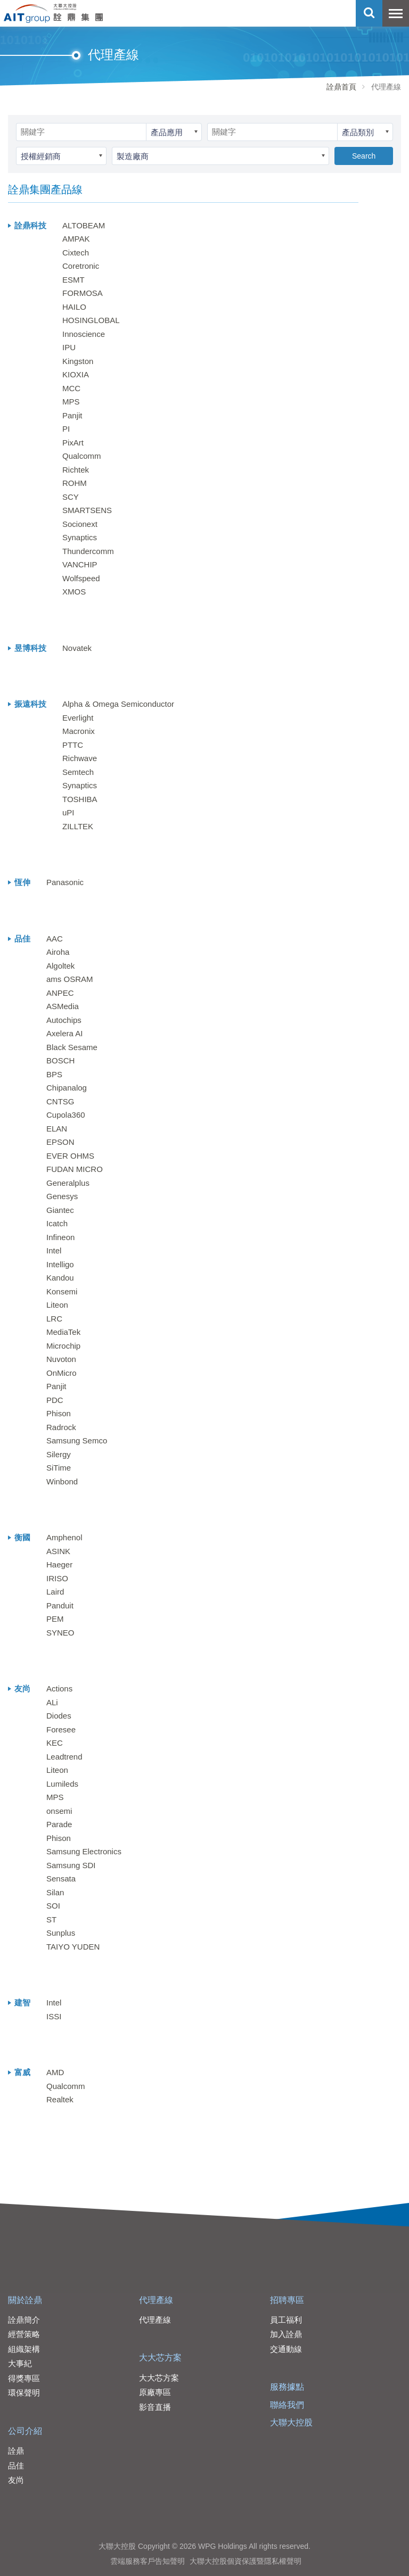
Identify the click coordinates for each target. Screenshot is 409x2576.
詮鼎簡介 (24, 2319)
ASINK (58, 1551)
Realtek (59, 2099)
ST (51, 1919)
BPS (54, 1074)
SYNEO (60, 1632)
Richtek (75, 469)
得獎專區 (24, 2378)
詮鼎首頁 (341, 86)
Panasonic (65, 882)
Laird (55, 1591)
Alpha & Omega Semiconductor (118, 703)
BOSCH (60, 1060)
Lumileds (62, 1783)
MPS (71, 401)
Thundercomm (88, 551)
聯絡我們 (287, 2404)
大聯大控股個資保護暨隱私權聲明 (245, 2561)
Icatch (57, 1223)
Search (363, 156)
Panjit (72, 415)
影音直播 (155, 2407)
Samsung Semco (76, 1440)
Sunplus (60, 1932)
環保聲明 (24, 2392)
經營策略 (24, 2334)
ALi (52, 1702)
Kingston (77, 361)
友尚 (16, 2479)
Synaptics (79, 537)
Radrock (61, 1427)
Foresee (61, 1729)
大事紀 (20, 2363)
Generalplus (67, 1182)
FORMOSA (82, 293)
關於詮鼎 (25, 2300)
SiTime (58, 1467)
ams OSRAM (69, 979)
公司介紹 (25, 2430)
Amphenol (64, 1537)
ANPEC (60, 992)
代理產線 (156, 2300)
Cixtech (75, 252)
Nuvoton (61, 1359)
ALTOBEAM (83, 225)
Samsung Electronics (83, 1851)
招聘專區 (287, 2300)
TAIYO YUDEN (73, 1946)
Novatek (77, 648)
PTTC (72, 744)
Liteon (57, 1304)
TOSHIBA (79, 799)
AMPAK (75, 238)
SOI (53, 1905)
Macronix (78, 731)
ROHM (74, 483)
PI (66, 428)
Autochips (63, 1020)
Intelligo (60, 1264)
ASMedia (62, 1006)
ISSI (53, 2016)
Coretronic (80, 265)
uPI (68, 812)
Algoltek (60, 965)
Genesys (62, 1196)
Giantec (60, 1210)
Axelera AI (64, 1033)
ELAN (56, 1128)
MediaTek (63, 1331)
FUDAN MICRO (74, 1169)
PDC (54, 1400)
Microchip (63, 1345)
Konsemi (61, 1291)
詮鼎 (16, 2450)
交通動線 (286, 2349)
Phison (58, 1413)
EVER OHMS (70, 1155)
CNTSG (60, 1101)
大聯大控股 (291, 2422)
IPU (69, 347)
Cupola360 (65, 1114)
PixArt (73, 442)
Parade (59, 1824)
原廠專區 (155, 2392)
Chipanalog (66, 1087)
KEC (54, 1742)
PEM (55, 1618)
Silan (55, 1892)
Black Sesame (71, 1047)
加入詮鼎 (286, 2334)
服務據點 (287, 2386)
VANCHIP (79, 564)
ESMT (73, 279)
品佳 (16, 2465)
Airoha (57, 951)
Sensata (61, 1878)
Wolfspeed (81, 578)
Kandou (60, 1277)
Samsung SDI (71, 1865)
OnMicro (61, 1372)
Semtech (78, 772)
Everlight (77, 717)
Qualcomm (81, 455)
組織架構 (24, 2349)
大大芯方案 (160, 2357)
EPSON (60, 1141)
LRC (54, 1318)
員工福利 (286, 2319)
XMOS (74, 591)
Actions (59, 1688)
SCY (70, 496)
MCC (71, 388)
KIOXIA (75, 374)
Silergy (58, 1454)
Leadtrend (64, 1756)
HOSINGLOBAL (91, 320)
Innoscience (83, 333)
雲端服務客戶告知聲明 (147, 2561)
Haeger (59, 1564)
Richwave (79, 758)
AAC (54, 938)
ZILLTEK (77, 826)
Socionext (79, 524)
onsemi (59, 1810)
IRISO (57, 1578)
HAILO (74, 306)
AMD (55, 2072)
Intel (53, 1250)
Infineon (60, 1237)
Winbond (62, 1481)
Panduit (59, 1605)
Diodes (58, 1715)
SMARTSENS (87, 510)
